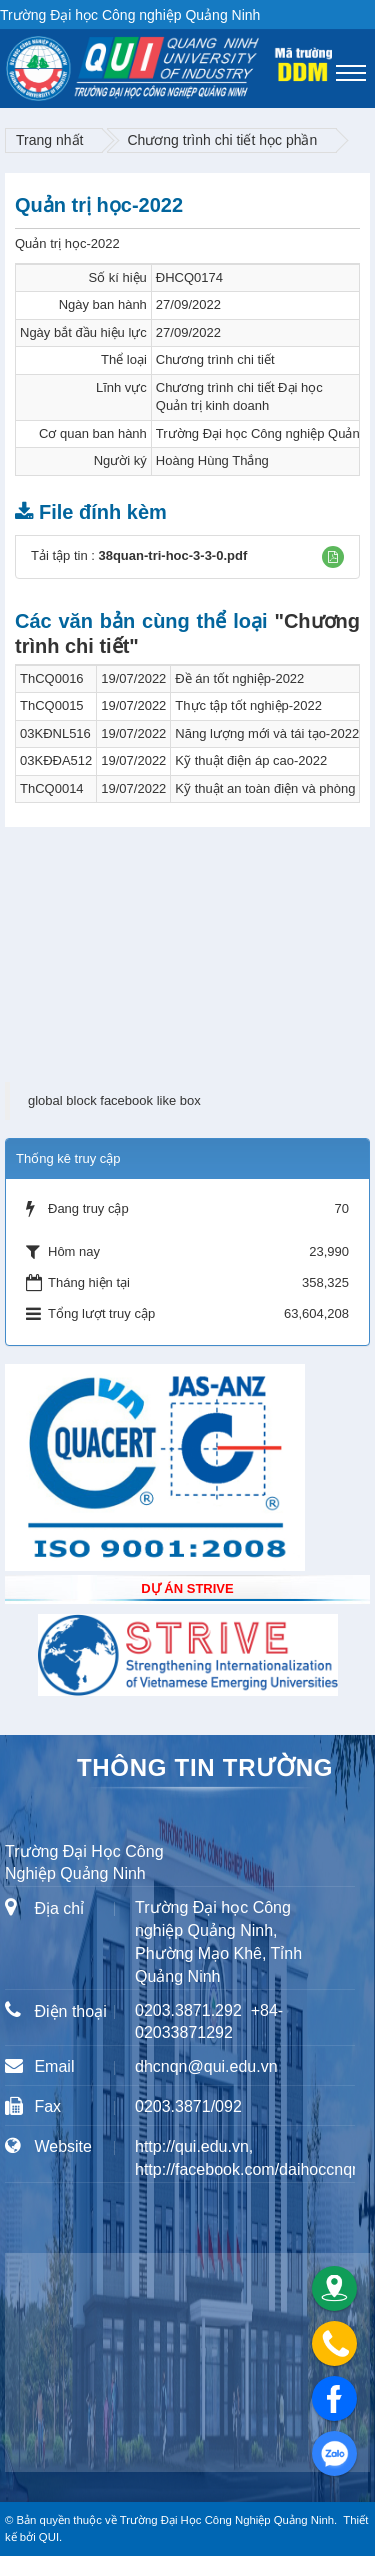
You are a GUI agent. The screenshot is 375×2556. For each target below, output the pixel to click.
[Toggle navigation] (351, 73)
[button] (333, 557)
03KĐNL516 (55, 733)
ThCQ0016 (52, 678)
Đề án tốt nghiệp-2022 (239, 678)
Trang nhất (49, 140)
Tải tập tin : (139, 555)
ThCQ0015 (52, 705)
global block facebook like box (114, 1100)
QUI (49, 2537)
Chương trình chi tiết (215, 359)
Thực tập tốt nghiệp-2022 (248, 705)
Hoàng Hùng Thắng (212, 460)
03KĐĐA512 (56, 760)
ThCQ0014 (52, 788)
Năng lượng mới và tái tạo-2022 (267, 733)
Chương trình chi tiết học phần (222, 140)
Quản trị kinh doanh (212, 405)
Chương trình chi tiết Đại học (239, 387)
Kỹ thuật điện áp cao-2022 (251, 760)
